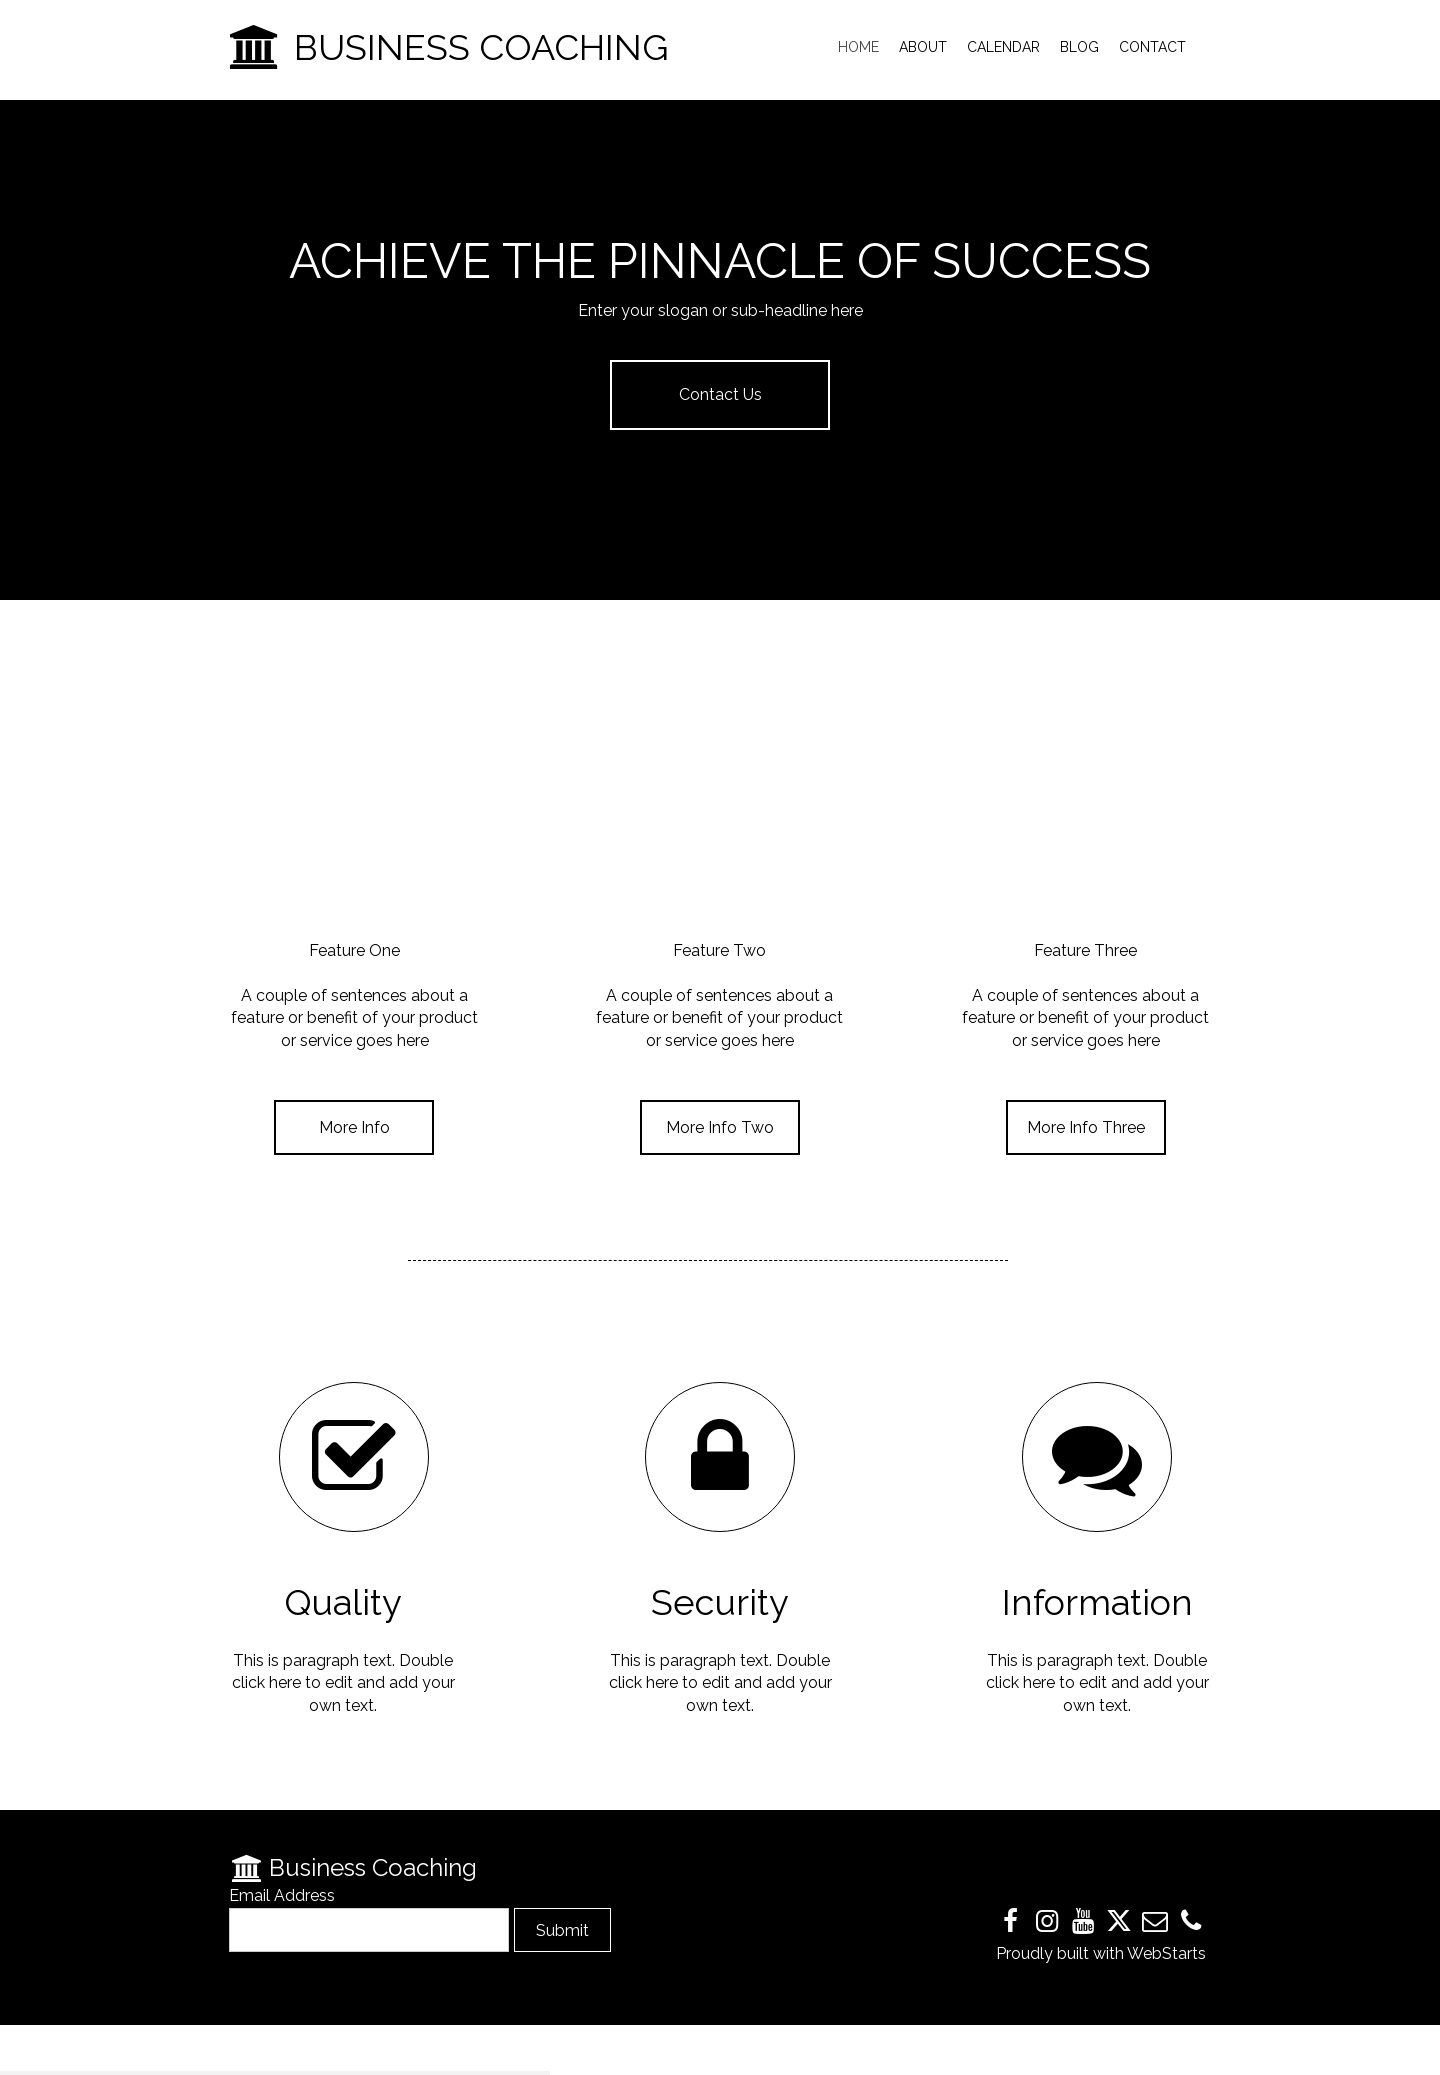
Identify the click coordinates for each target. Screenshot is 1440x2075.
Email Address (282, 1895)
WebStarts (1166, 1953)
